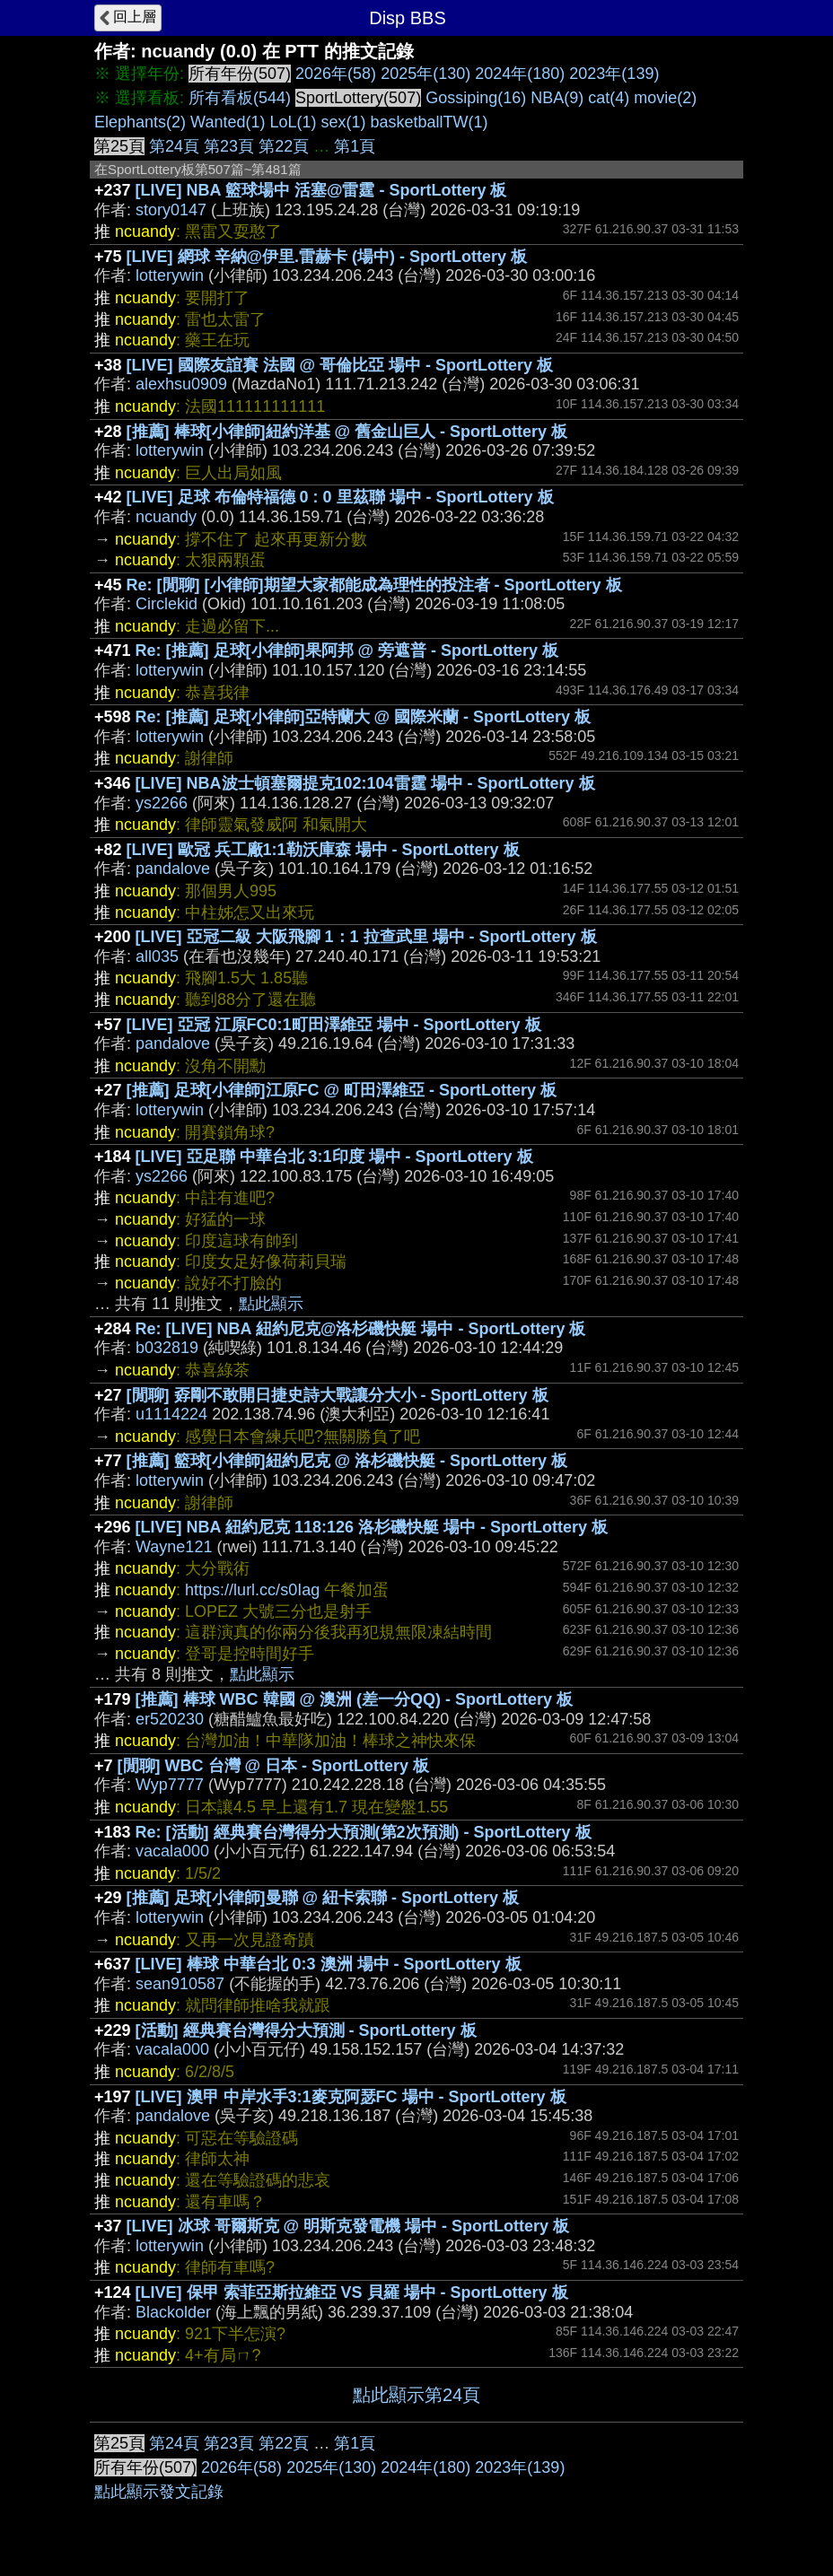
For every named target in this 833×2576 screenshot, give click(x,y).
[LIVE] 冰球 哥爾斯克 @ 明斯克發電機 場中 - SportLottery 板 (348, 2226)
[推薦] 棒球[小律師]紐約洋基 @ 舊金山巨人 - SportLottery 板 (347, 432)
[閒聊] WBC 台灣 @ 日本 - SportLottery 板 (274, 1766)
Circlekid (166, 604)
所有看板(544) (240, 98)
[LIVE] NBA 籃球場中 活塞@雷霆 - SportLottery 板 (321, 190)
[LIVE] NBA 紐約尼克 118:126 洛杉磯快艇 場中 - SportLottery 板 (372, 1527)
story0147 (171, 210)
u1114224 (171, 1414)
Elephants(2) (140, 122)
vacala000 (172, 1851)
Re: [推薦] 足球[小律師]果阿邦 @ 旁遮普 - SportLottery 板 (347, 650)
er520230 (170, 1719)
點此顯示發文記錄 (159, 2492)
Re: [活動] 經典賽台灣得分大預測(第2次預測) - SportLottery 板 (364, 1832)
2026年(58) (335, 74)
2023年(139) (614, 74)
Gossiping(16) (475, 98)
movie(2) (665, 98)
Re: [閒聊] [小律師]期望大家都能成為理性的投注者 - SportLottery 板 (374, 585)
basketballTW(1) (429, 122)
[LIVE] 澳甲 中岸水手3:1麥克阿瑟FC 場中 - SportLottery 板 (351, 2097)
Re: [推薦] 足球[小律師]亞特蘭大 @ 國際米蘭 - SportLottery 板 (364, 717)
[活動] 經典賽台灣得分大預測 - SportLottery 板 (306, 2030)
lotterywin (170, 275)
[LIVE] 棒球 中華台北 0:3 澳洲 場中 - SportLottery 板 (329, 1964)
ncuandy (166, 517)
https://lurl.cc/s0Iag (252, 1590)
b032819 (167, 1348)
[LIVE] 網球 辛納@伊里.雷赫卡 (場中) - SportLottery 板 (327, 257)
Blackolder (173, 2312)
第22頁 (284, 146)
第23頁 (229, 146)
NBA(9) (556, 98)
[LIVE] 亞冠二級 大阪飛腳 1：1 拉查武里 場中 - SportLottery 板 (366, 937)
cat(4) (608, 98)
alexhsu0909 (181, 384)
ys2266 (162, 803)
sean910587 (180, 1984)
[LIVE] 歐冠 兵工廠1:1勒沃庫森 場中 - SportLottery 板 (323, 850)
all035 (157, 956)
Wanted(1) (227, 122)
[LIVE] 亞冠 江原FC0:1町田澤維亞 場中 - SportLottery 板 (334, 1025)
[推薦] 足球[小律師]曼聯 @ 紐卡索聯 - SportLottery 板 (323, 1898)
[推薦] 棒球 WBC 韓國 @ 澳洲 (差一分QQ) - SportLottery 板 (355, 1699)
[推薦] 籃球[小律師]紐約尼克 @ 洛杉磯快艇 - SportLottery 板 (347, 1461)
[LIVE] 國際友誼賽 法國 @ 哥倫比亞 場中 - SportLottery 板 (340, 365)
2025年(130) (425, 74)
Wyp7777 (170, 1785)
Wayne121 (174, 1547)
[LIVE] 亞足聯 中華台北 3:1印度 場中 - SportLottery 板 (334, 1157)
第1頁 (354, 146)
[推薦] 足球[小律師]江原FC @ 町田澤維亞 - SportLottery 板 (342, 1090)
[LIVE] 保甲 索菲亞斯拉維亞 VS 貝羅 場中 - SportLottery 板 (352, 2292)
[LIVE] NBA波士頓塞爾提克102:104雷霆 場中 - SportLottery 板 (365, 783)
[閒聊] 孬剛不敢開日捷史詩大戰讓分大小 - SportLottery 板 (337, 1395)
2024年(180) (520, 74)
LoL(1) (292, 122)
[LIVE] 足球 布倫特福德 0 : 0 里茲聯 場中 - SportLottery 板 (340, 497)
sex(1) (343, 122)
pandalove (173, 869)
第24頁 (174, 146)
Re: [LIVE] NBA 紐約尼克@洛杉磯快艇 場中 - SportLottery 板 (361, 1329)
